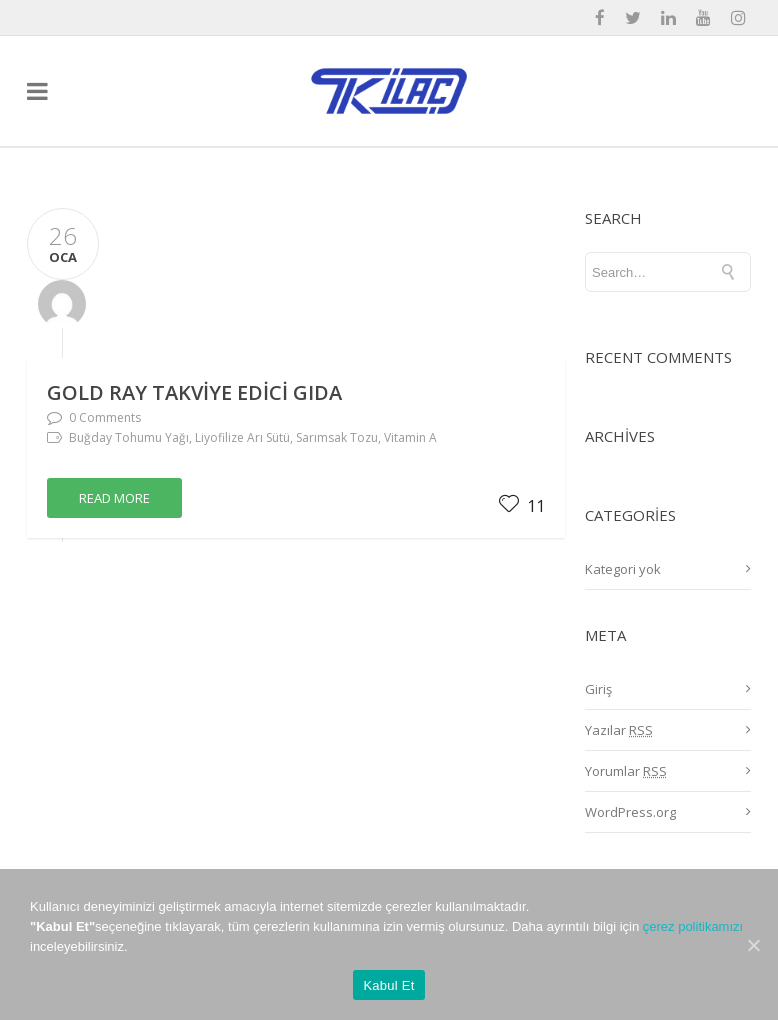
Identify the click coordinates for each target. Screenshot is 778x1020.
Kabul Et (388, 985)
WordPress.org (630, 812)
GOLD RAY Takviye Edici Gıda (194, 392)
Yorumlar (626, 771)
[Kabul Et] (753, 945)
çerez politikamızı (693, 926)
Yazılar (619, 730)
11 (522, 506)
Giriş (598, 689)
